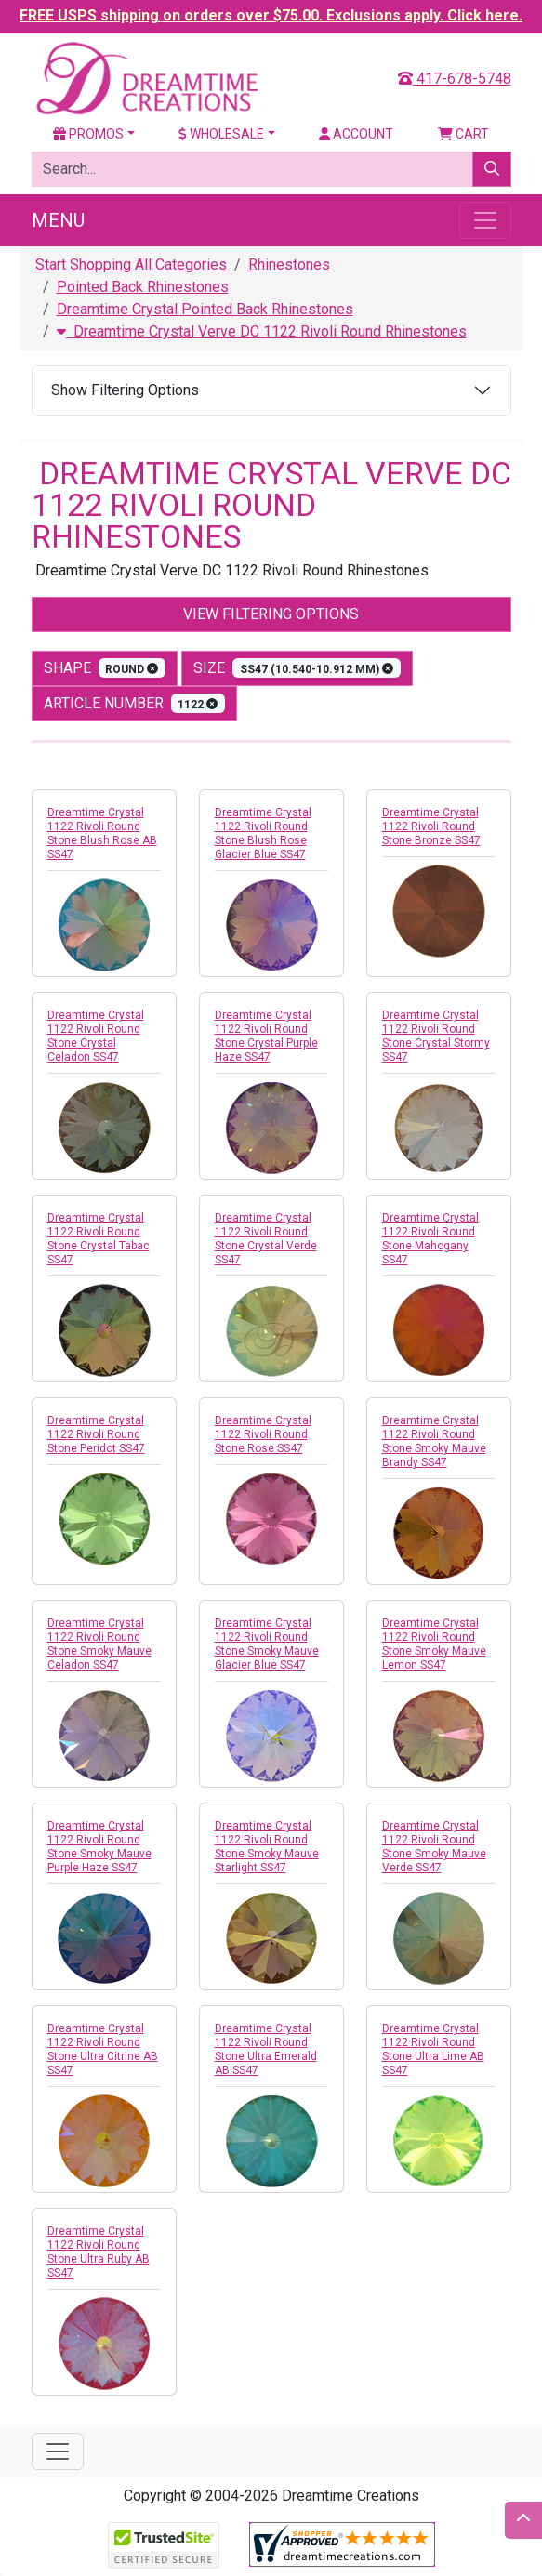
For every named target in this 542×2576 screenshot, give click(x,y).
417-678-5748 (454, 78)
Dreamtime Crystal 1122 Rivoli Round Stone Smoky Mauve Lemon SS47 (434, 1644)
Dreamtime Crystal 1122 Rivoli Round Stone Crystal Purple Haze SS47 (266, 1036)
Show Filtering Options (125, 390)
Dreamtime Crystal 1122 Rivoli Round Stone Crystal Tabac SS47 (98, 1238)
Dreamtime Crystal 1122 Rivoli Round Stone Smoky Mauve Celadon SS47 (99, 1644)
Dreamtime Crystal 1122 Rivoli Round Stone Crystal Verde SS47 (266, 1238)
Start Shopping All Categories (131, 264)
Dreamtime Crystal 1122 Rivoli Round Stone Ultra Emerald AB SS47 (266, 2049)
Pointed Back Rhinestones (143, 287)
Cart (463, 133)
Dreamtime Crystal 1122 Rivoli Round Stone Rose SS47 (263, 1434)
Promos (88, 133)
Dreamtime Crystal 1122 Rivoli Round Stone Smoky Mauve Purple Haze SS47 (99, 1846)
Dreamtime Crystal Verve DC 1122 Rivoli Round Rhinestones (262, 331)
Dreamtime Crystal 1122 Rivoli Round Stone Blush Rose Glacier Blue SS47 (263, 833)
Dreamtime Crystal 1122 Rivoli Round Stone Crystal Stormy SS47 (436, 1036)
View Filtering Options (271, 614)
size (297, 668)
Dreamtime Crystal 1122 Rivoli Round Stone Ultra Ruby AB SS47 (98, 2252)
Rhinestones (289, 264)
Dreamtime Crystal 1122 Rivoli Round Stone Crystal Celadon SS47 (95, 1036)
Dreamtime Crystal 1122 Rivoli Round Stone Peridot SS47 (96, 1434)
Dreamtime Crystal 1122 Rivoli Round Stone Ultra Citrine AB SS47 (102, 2049)
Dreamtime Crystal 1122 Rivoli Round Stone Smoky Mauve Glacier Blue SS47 (267, 1644)
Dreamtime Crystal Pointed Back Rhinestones (205, 309)
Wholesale (221, 133)
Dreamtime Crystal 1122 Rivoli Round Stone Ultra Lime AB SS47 (433, 2049)
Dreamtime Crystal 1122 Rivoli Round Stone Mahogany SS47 (430, 1238)
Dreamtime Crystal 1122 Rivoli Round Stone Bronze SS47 (431, 826)
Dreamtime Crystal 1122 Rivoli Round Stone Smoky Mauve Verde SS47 (434, 1846)
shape (105, 668)
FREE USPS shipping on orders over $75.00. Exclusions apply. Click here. (271, 15)
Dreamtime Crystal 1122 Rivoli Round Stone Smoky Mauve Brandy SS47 (434, 1441)
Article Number (135, 703)
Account (356, 133)
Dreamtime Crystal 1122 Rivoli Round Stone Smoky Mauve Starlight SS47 (267, 1846)
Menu (58, 220)
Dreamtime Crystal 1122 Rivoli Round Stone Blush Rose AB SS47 (102, 833)
